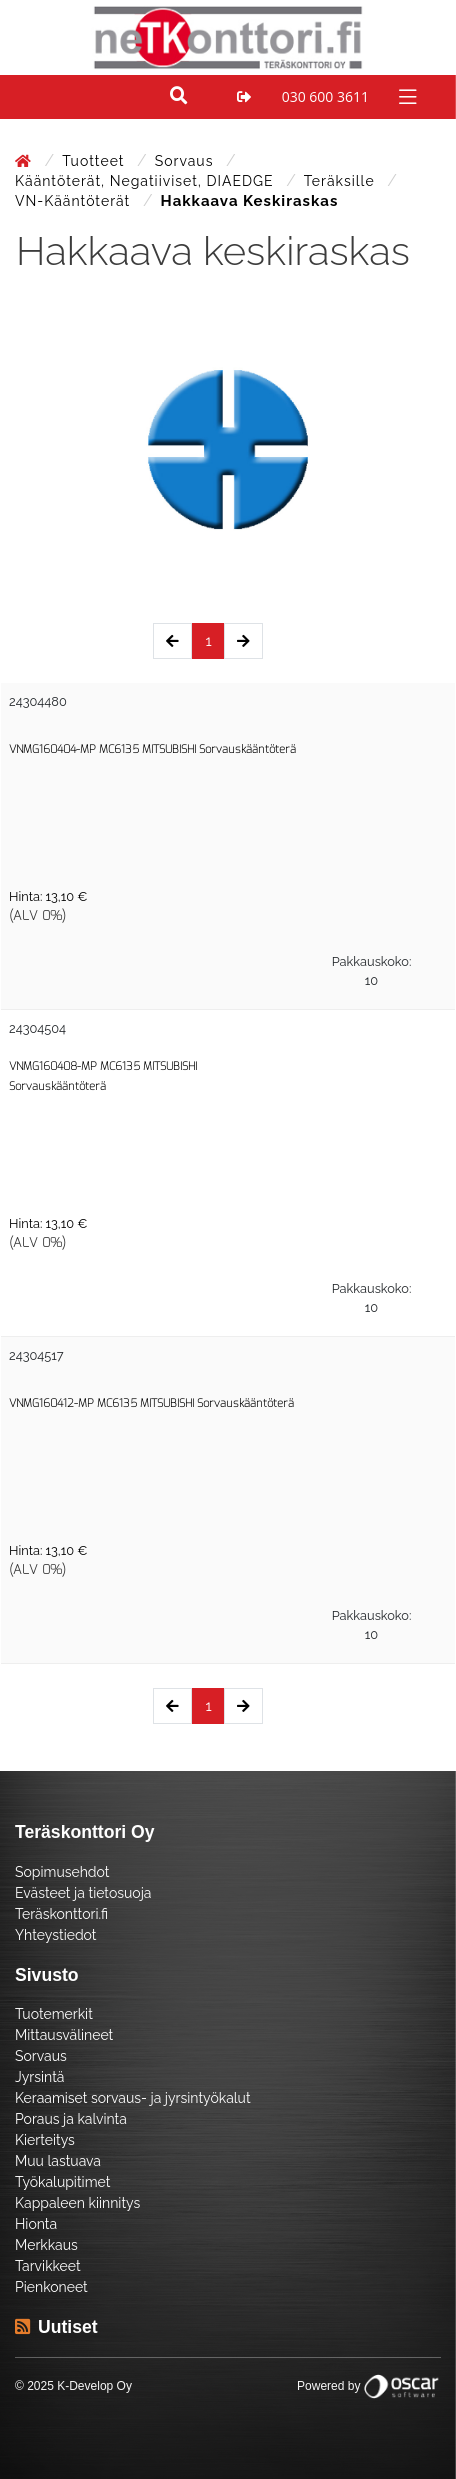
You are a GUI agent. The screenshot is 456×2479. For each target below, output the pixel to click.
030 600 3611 (325, 96)
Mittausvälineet (64, 2035)
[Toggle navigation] (405, 95)
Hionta (36, 2224)
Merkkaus (46, 2245)
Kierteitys (45, 2140)
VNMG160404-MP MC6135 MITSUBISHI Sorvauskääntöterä (152, 749)
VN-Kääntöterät (75, 201)
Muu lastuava (58, 2161)
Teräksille (341, 181)
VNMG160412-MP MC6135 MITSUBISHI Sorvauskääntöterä (151, 1403)
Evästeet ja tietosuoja (83, 1893)
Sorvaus (186, 161)
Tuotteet (95, 161)
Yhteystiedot (56, 1935)
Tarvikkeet (48, 2266)
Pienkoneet (51, 2287)
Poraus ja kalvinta (71, 2119)
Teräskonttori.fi (61, 1914)
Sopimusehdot (62, 1872)
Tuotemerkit (54, 2014)
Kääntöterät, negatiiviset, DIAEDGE (146, 181)
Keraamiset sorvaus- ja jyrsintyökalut (133, 2098)
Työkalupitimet (62, 2182)
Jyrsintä (39, 2077)
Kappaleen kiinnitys (77, 2203)
